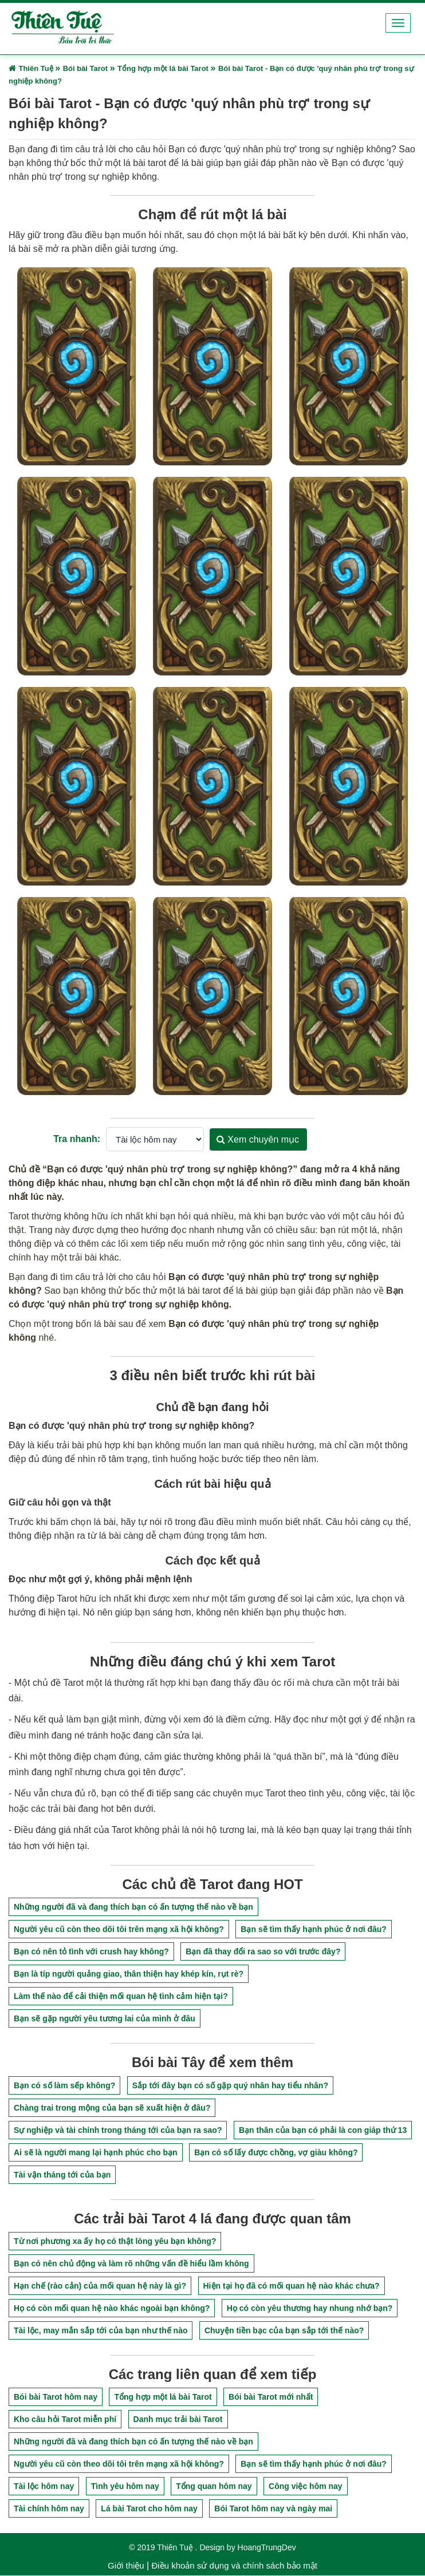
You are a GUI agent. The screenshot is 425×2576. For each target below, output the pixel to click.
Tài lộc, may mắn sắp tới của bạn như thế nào (100, 2330)
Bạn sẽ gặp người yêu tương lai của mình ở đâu (104, 2019)
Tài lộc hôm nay (44, 2486)
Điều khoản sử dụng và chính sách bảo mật (234, 2566)
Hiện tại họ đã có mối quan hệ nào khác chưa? (291, 2285)
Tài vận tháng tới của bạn (62, 2174)
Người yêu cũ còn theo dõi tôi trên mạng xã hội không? (119, 1929)
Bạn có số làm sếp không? (64, 2085)
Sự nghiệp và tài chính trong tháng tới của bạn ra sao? (118, 2130)
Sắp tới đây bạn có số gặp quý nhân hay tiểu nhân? (230, 2085)
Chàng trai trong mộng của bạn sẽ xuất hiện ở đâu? (112, 2107)
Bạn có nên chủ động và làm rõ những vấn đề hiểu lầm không (131, 2263)
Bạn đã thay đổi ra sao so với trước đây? (263, 1952)
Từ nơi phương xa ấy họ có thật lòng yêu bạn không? (115, 2241)
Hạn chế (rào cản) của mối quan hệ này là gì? (100, 2285)
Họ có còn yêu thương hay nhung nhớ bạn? (310, 2308)
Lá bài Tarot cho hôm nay (149, 2509)
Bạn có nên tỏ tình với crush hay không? (91, 1952)
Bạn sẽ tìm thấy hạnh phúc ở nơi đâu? (314, 1929)
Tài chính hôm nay (49, 2509)
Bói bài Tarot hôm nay (55, 2397)
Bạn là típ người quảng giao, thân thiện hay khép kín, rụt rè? (128, 1974)
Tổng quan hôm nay (213, 2486)
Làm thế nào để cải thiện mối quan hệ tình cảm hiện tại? (121, 1996)
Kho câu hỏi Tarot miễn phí (65, 2419)
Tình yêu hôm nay (125, 2486)
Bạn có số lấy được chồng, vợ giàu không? (275, 2152)
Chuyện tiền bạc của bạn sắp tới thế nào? (284, 2330)
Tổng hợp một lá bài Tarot (162, 2397)
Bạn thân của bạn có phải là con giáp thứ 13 (323, 2130)
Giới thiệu (126, 2566)
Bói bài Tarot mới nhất (271, 2397)
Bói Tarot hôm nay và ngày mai (273, 2509)
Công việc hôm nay (306, 2486)
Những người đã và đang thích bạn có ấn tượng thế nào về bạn (133, 1907)
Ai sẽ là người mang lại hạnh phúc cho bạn (96, 2152)
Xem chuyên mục (258, 1139)
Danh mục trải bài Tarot (178, 2419)
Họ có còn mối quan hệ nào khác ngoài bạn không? (112, 2308)
